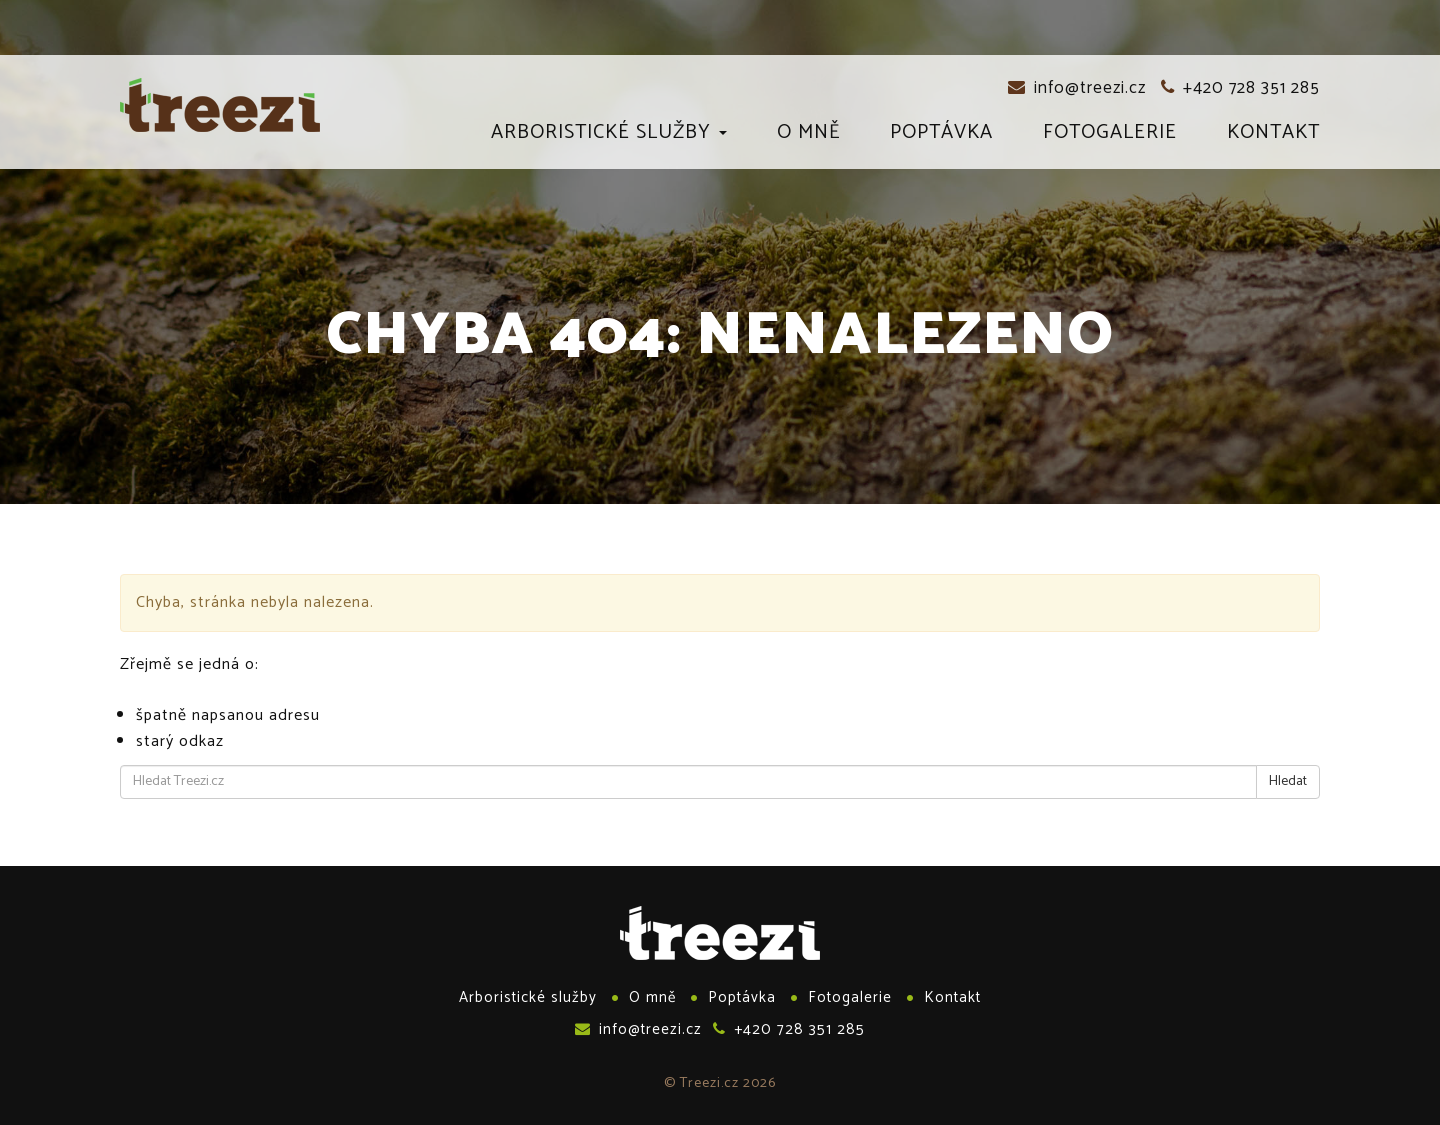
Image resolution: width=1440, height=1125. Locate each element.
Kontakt (1273, 136)
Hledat (1288, 781)
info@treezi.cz (1077, 88)
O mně (808, 136)
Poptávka (941, 136)
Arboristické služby (609, 136)
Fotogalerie (1110, 136)
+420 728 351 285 (1240, 88)
